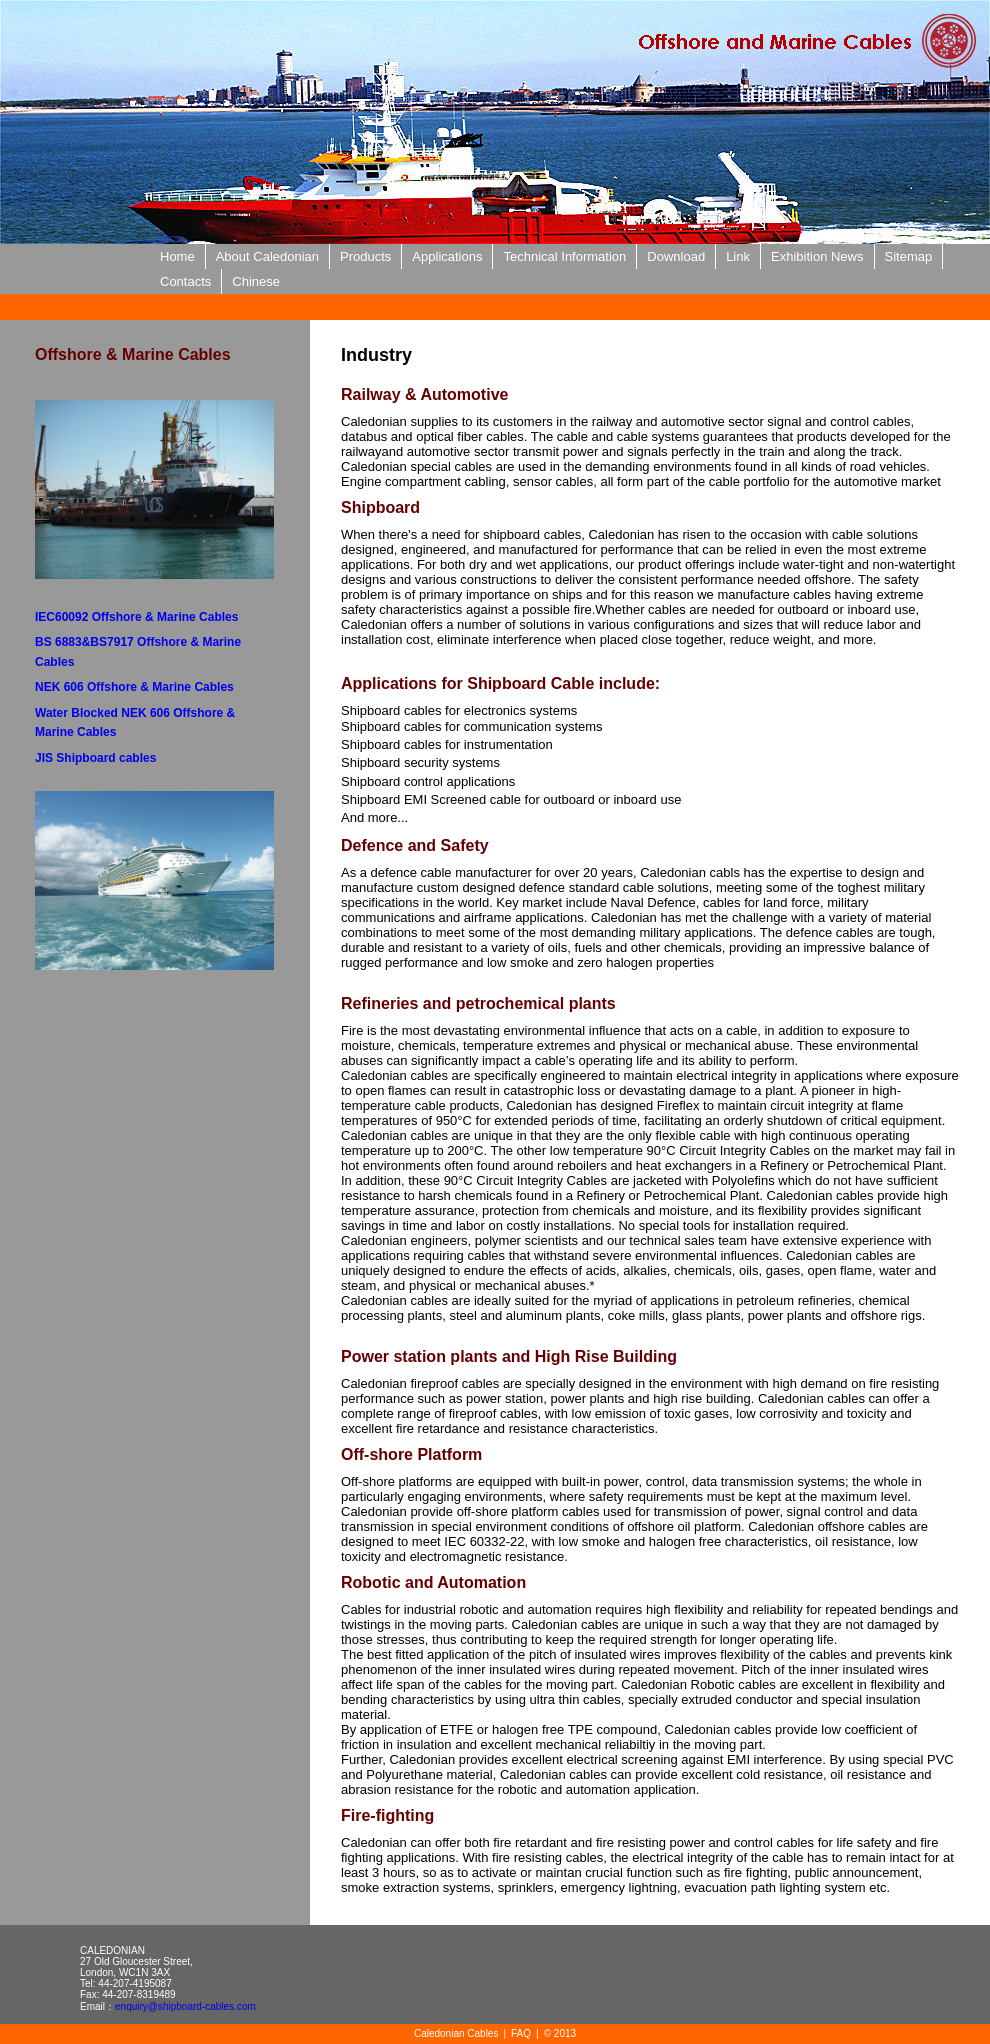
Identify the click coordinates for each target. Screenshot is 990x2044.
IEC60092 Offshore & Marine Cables (136, 617)
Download (676, 256)
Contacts (185, 281)
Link (738, 256)
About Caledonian (267, 256)
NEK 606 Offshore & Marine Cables (134, 687)
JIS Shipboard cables (95, 758)
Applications (447, 256)
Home (177, 256)
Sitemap (909, 256)
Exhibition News (817, 256)
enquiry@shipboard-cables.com (185, 2006)
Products (365, 256)
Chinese (256, 281)
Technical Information (564, 256)
